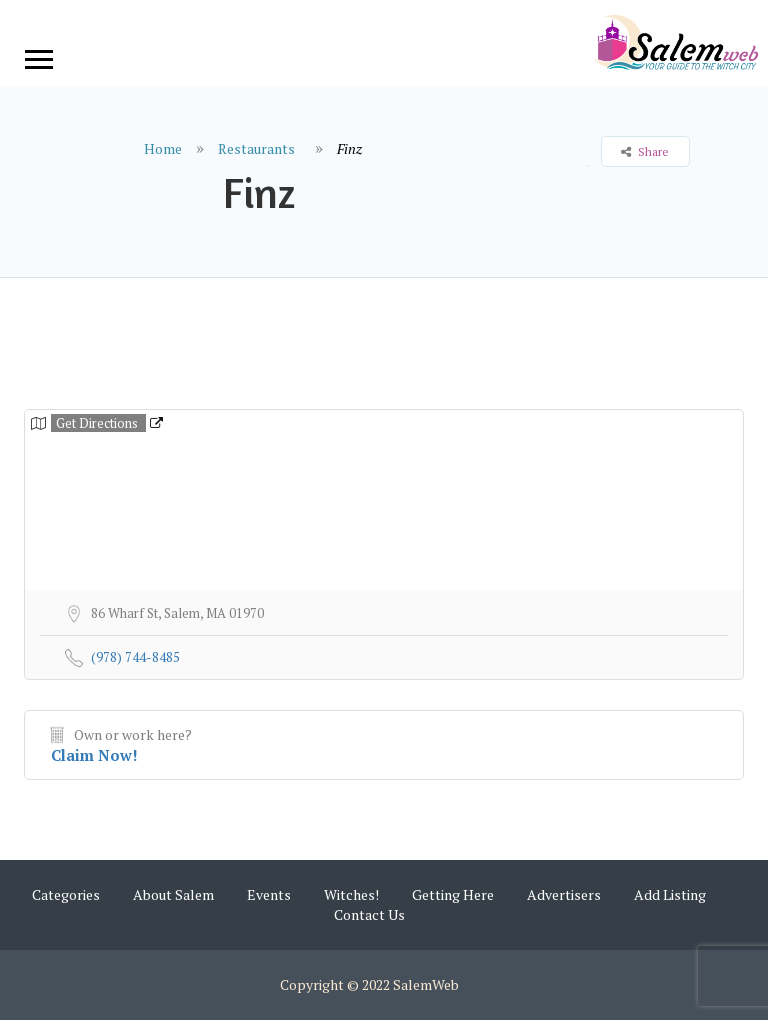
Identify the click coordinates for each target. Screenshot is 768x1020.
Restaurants (256, 148)
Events (269, 894)
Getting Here (453, 894)
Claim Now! (94, 755)
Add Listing (670, 894)
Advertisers (564, 894)
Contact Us (369, 914)
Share (645, 151)
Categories (66, 894)
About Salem (173, 894)
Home (163, 148)
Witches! (351, 894)
